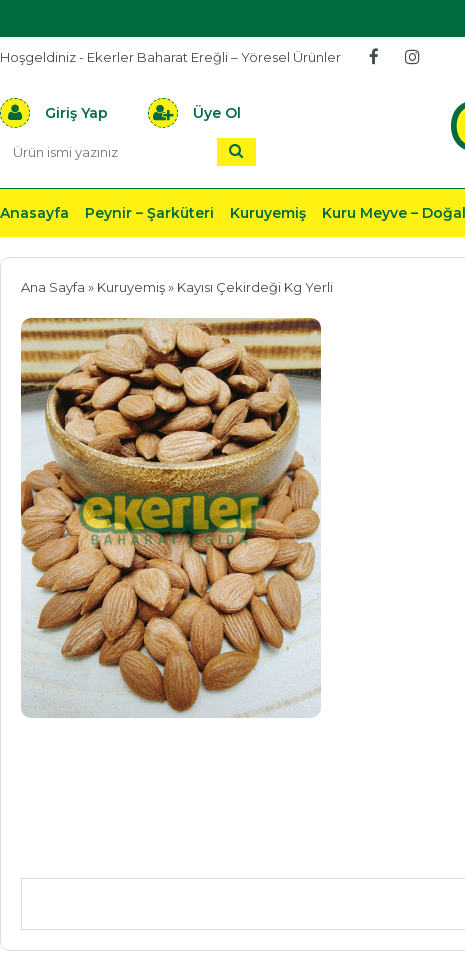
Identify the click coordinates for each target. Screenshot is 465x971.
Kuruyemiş (268, 213)
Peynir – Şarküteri (149, 213)
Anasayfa (34, 213)
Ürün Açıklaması (125, 848)
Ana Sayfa (53, 287)
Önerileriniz (320, 848)
